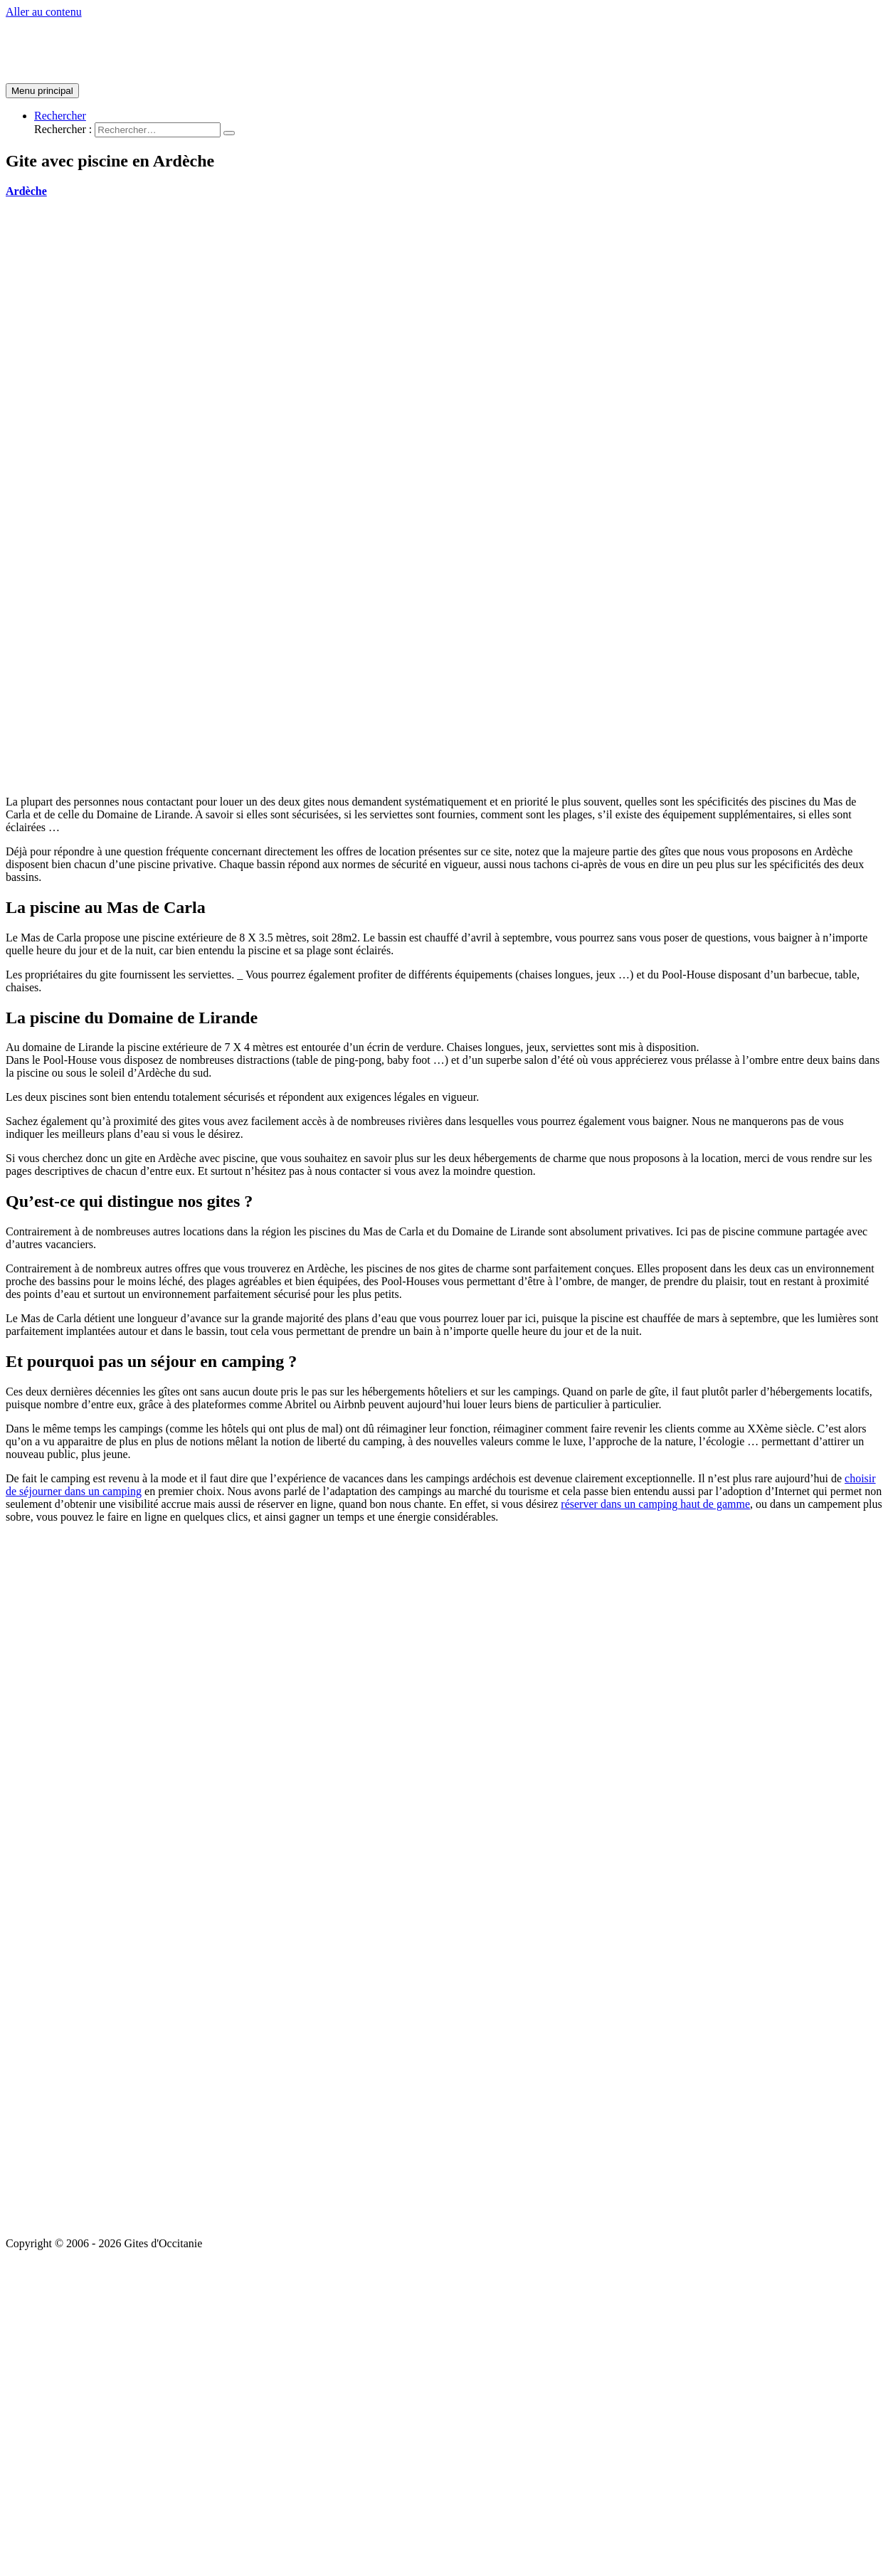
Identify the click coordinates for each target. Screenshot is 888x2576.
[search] (158, 129)
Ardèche (26, 191)
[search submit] (229, 133)
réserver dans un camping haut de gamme (655, 1504)
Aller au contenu (44, 12)
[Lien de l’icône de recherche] (60, 116)
